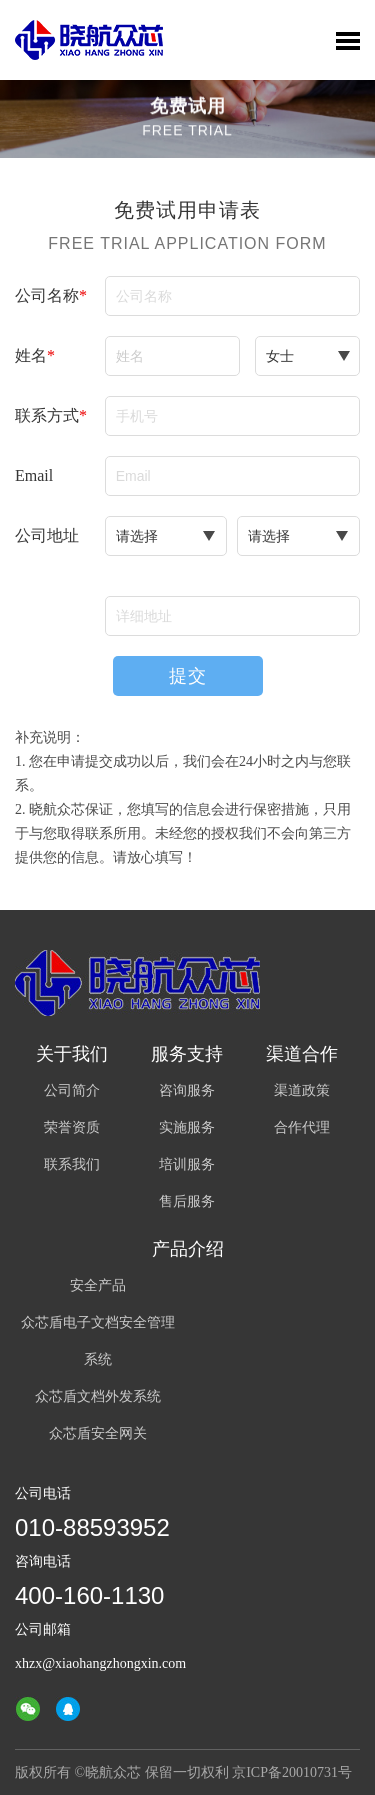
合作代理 (302, 1127)
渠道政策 (302, 1090)
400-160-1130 (89, 1595)
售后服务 (187, 1201)
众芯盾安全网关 (98, 1433)
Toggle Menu (348, 41)
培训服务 (187, 1164)
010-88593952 (92, 1527)
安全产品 (98, 1285)
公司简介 (72, 1090)
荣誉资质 (72, 1127)
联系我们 (72, 1164)
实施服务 (187, 1127)
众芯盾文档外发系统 (98, 1396)
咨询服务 (187, 1090)
